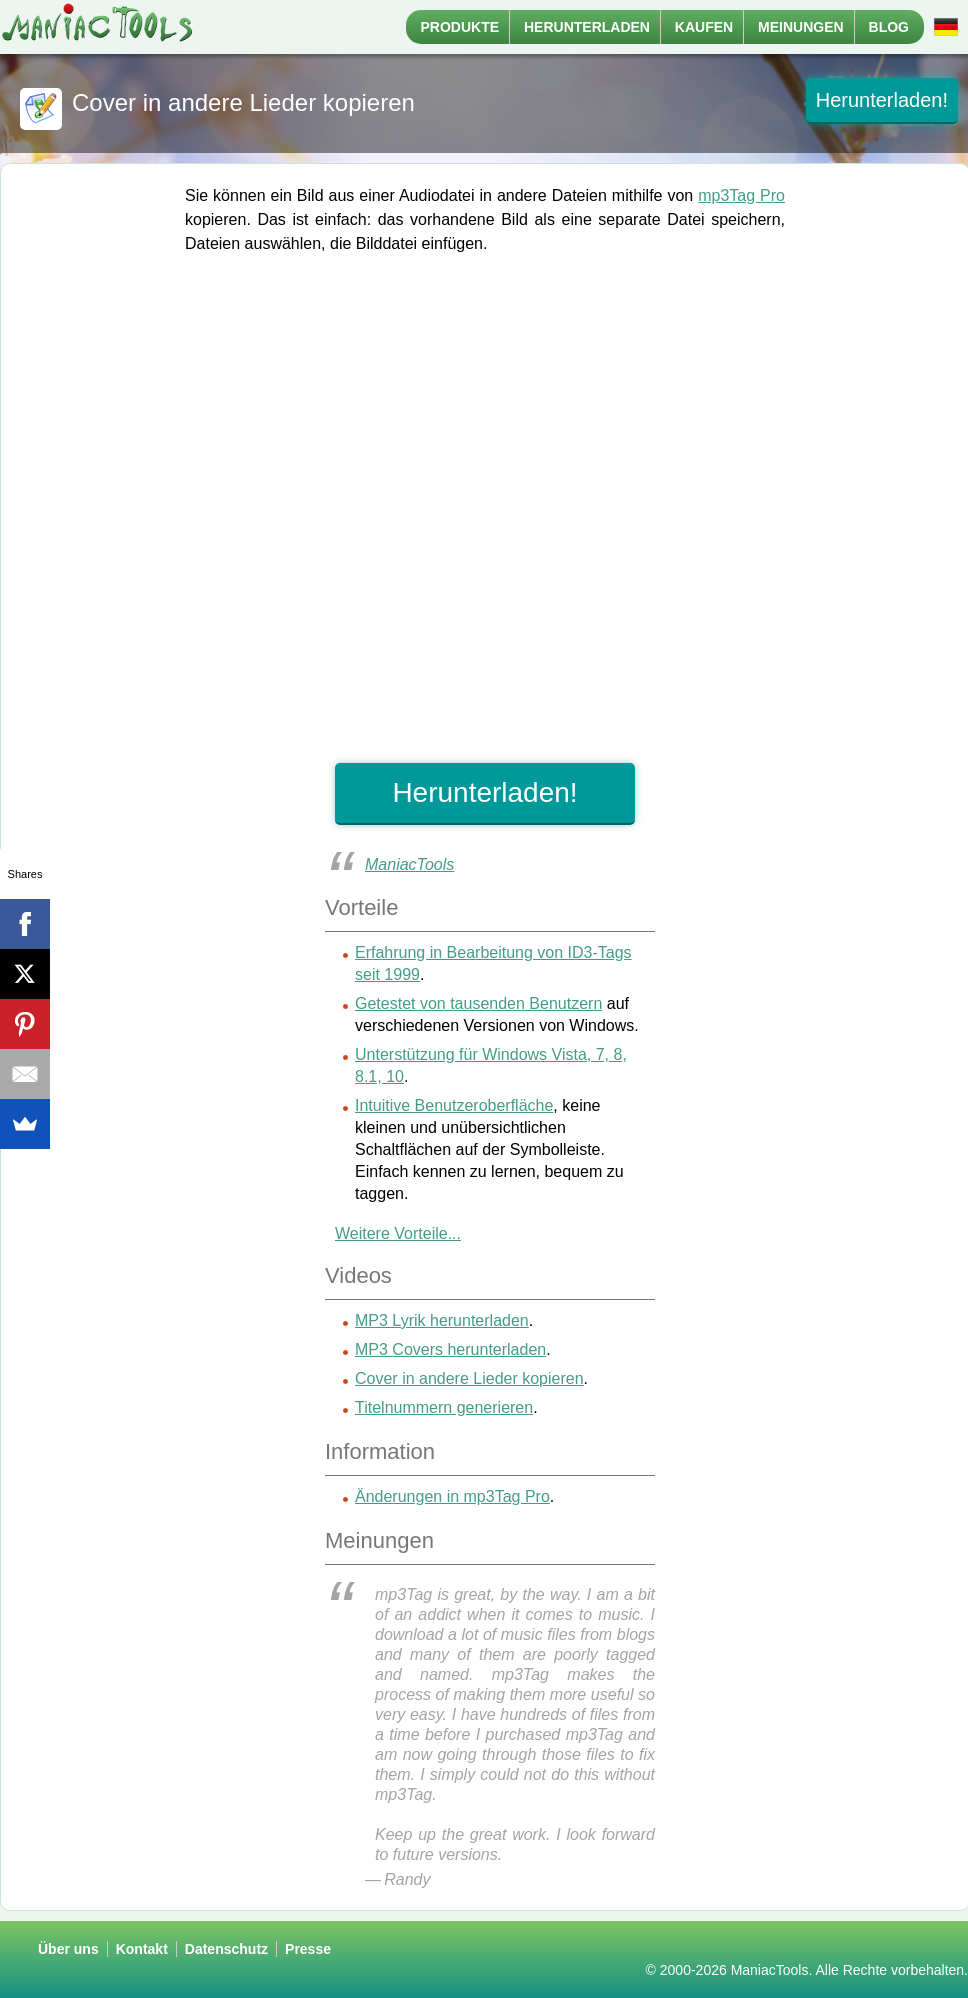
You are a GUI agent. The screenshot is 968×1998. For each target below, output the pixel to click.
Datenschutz (226, 1949)
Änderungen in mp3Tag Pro (452, 1496)
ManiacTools (409, 864)
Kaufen (704, 27)
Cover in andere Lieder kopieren (469, 1378)
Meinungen (801, 27)
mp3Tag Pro (741, 195)
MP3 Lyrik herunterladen (442, 1320)
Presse (308, 1949)
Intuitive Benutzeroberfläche (454, 1105)
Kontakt (142, 1949)
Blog (889, 27)
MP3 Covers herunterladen (450, 1349)
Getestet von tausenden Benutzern (478, 1003)
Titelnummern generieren (444, 1407)
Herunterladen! (882, 100)
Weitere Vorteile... (398, 1233)
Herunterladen (587, 27)
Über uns (68, 1949)
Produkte (460, 27)
